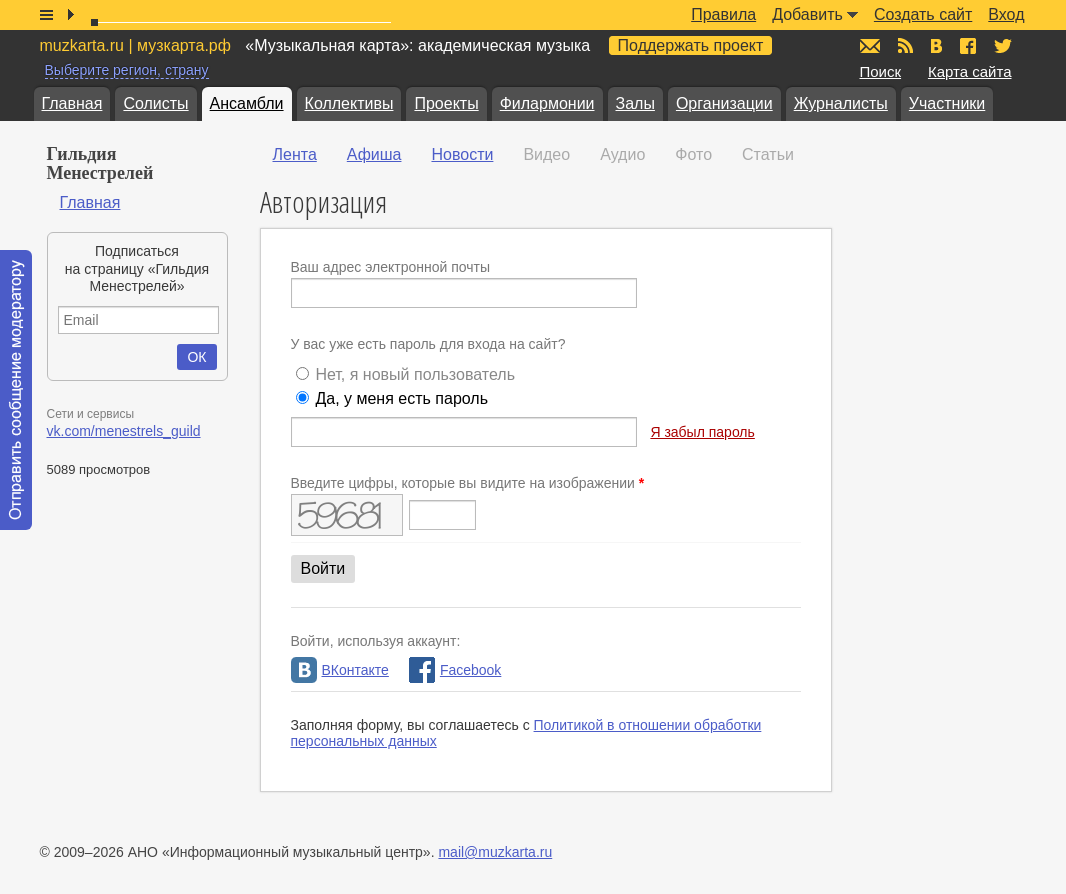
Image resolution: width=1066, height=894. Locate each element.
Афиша (374, 154)
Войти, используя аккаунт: (376, 641)
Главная (72, 103)
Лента (295, 154)
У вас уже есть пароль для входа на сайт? (428, 344)
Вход (1006, 14)
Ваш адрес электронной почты (391, 267)
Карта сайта (970, 71)
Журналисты (841, 103)
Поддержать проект (691, 45)
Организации (724, 103)
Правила (723, 14)
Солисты (155, 103)
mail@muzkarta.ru (495, 852)
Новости (462, 154)
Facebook (455, 670)
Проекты (446, 103)
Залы (635, 103)
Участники (947, 103)
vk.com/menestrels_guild (124, 431)
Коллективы (349, 103)
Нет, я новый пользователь (415, 374)
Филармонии (547, 103)
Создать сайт (923, 14)
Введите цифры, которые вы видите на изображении (468, 483)
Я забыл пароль (702, 432)
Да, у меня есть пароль (401, 398)
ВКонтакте (340, 670)
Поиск (881, 71)
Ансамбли (247, 103)
